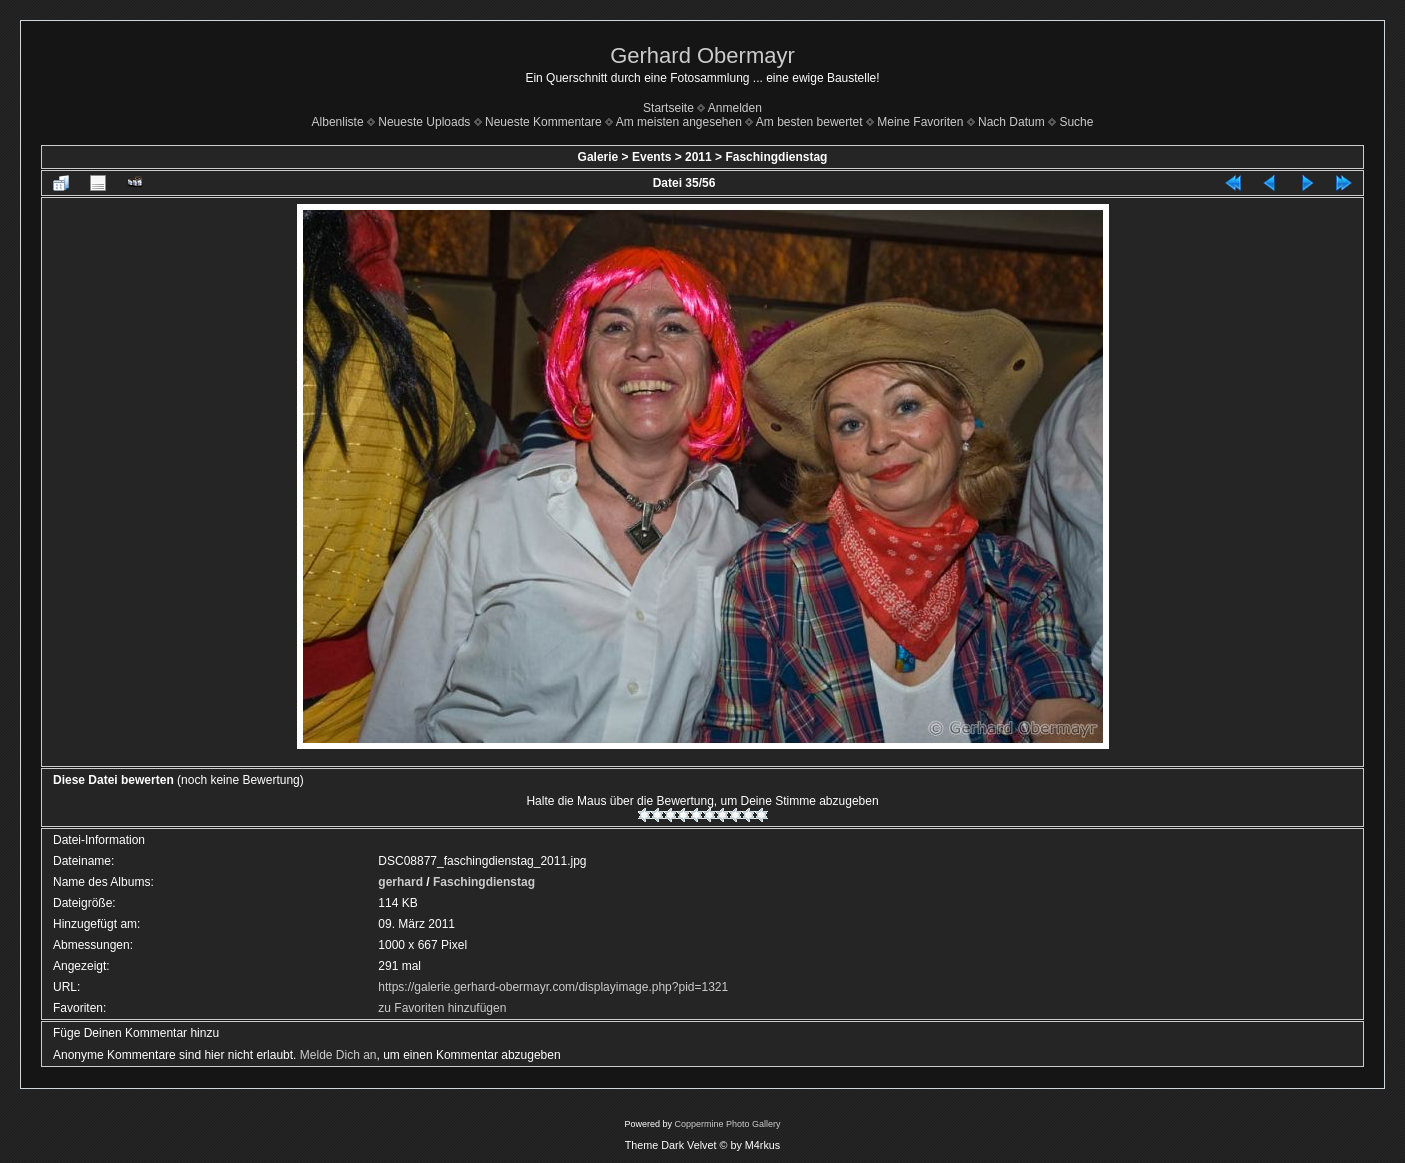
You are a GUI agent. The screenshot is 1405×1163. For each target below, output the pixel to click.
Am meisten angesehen (679, 122)
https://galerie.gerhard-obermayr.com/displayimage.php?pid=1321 (553, 987)
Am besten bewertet (809, 122)
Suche (1076, 122)
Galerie (598, 157)
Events (651, 157)
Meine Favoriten (920, 122)
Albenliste (338, 122)
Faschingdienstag (776, 157)
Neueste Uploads (424, 122)
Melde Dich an (338, 1055)
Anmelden (735, 108)
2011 (698, 157)
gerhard (400, 882)
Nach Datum (1011, 122)
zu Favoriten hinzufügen (442, 1008)
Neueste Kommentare (543, 122)
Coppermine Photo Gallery (727, 1124)
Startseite (668, 108)
